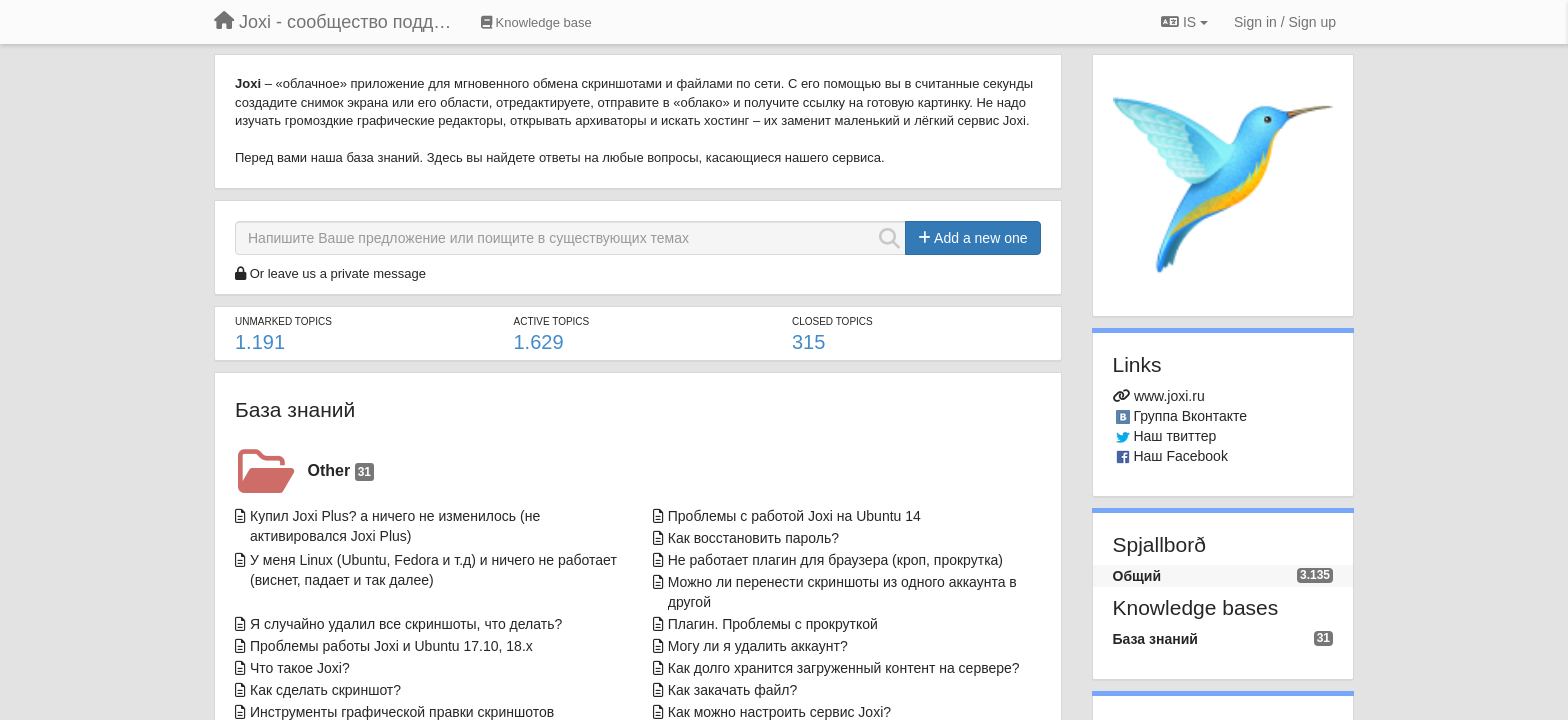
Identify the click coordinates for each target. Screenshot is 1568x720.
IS (1184, 22)
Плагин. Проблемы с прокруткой (773, 624)
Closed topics (832, 321)
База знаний (295, 409)
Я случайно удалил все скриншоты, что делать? (406, 624)
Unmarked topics (283, 321)
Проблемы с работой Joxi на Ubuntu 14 (794, 516)
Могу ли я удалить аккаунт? (758, 646)
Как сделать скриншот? (325, 690)
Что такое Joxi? (300, 668)
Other (341, 471)
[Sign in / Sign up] (1285, 22)
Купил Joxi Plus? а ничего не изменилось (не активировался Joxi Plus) (395, 526)
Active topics (551, 321)
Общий (1137, 576)
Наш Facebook (1180, 456)
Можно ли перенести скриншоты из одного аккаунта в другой (842, 592)
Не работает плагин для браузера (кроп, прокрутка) (835, 560)
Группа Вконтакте (1190, 416)
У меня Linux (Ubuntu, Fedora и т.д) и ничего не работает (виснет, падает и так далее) (433, 570)
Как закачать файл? (733, 690)
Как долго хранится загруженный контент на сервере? (844, 668)
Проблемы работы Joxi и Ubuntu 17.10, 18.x (391, 646)
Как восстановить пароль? (753, 538)
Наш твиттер (1174, 436)
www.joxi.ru (1169, 396)
